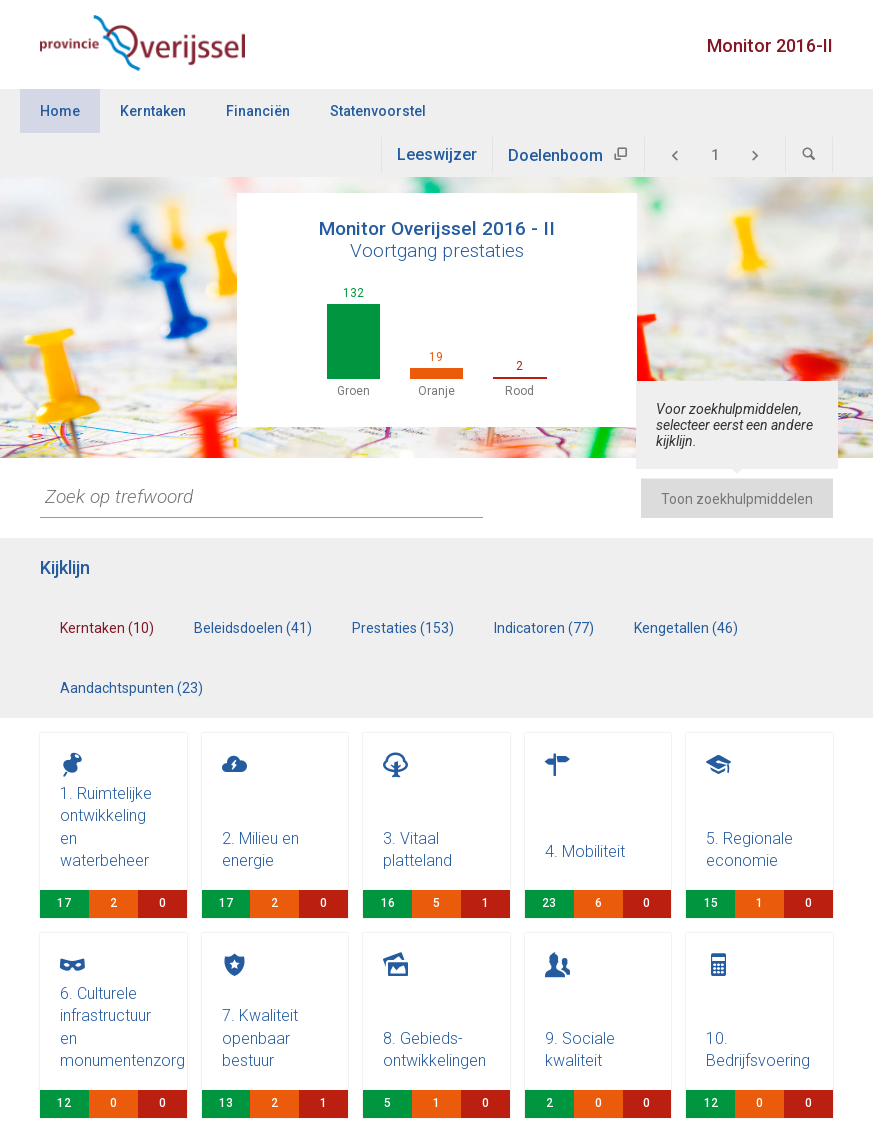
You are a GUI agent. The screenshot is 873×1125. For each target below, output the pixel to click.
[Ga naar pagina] (715, 155)
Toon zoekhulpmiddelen (737, 499)
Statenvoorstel (378, 111)
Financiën (258, 111)
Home (60, 111)
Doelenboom (555, 155)
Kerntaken (153, 111)
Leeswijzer (437, 154)
